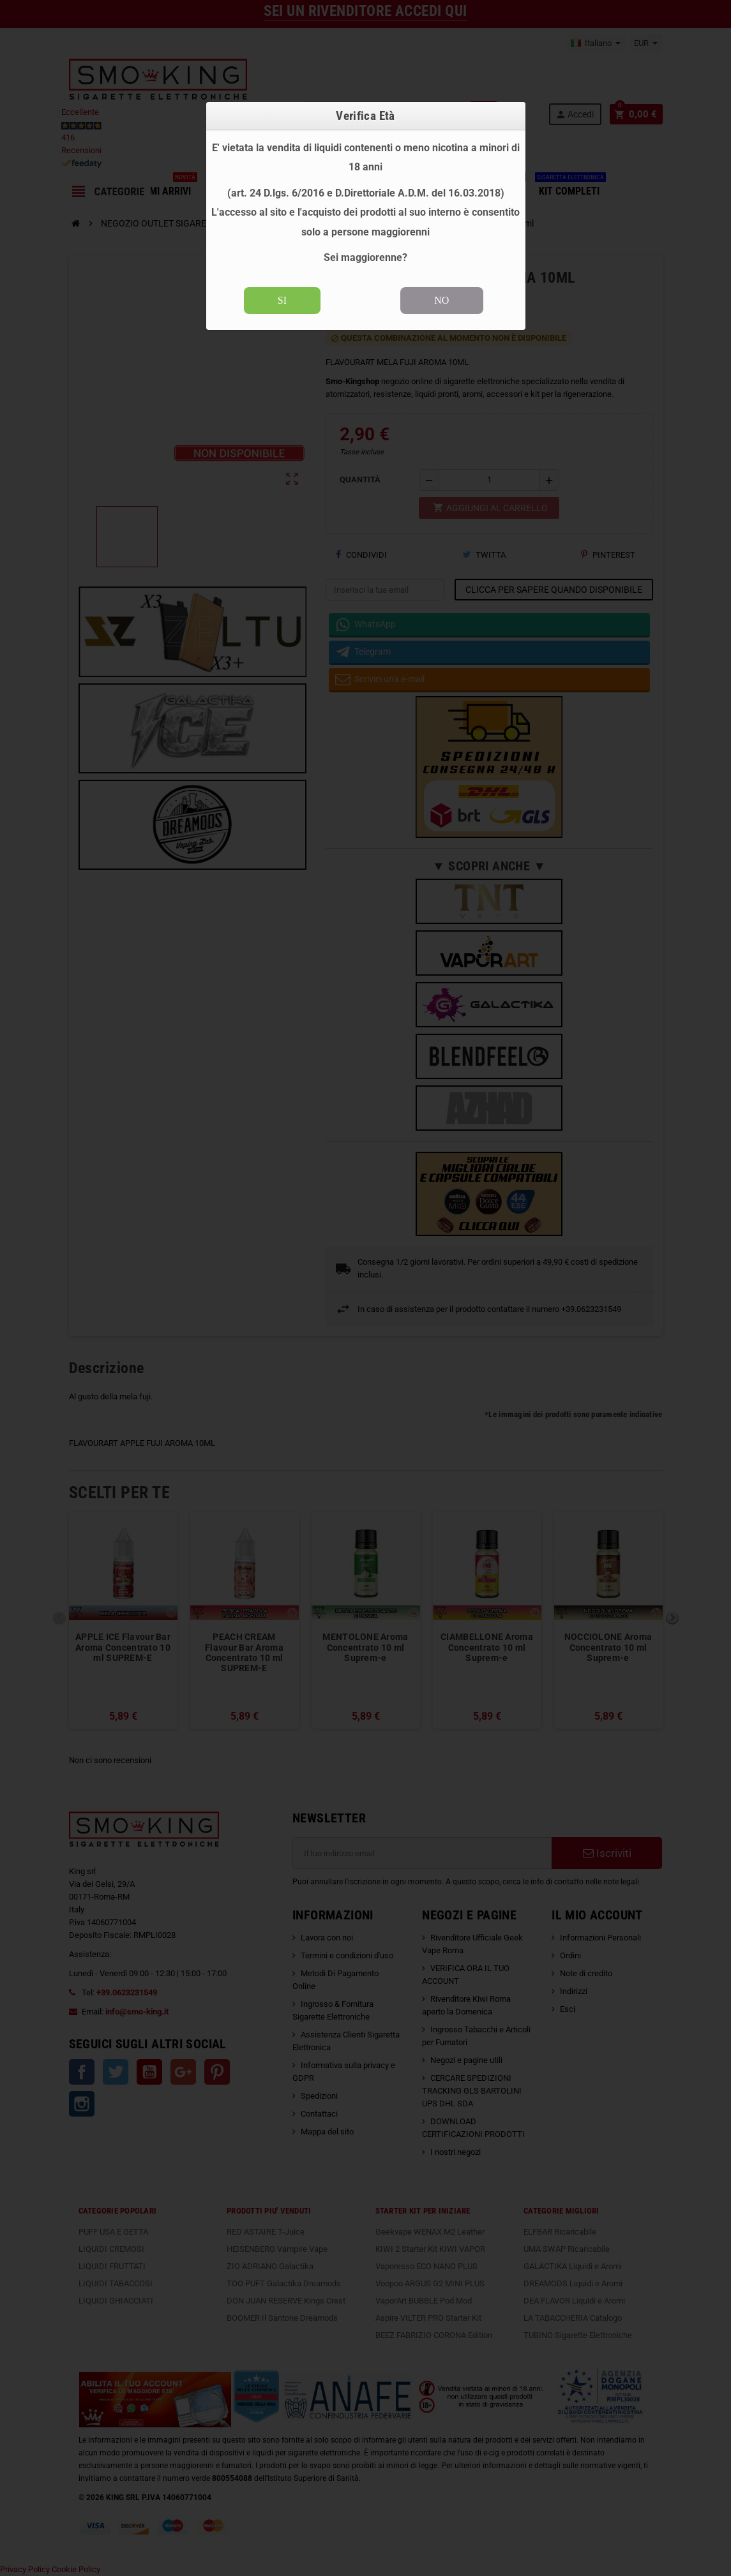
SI (282, 300)
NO (441, 300)
